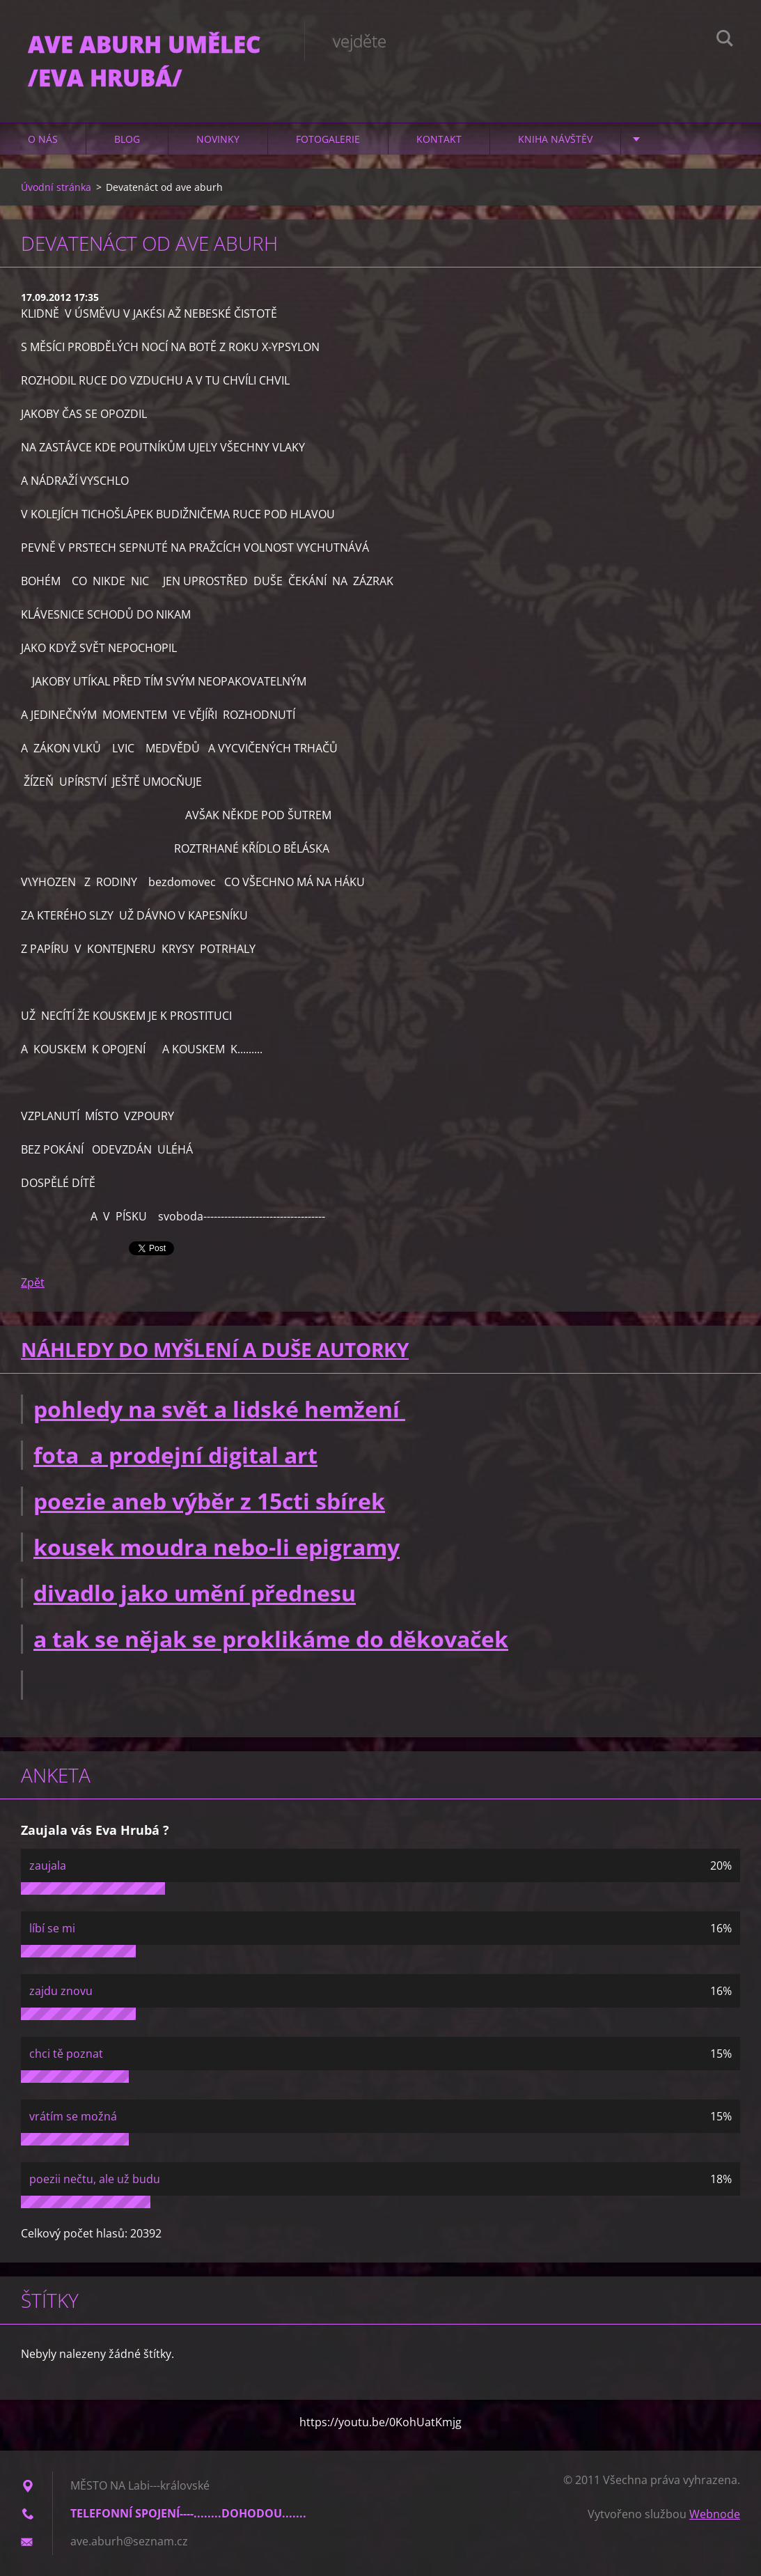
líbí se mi (52, 1928)
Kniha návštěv (555, 139)
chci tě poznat (66, 2053)
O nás (43, 139)
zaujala (47, 1865)
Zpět (33, 1282)
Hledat (724, 40)
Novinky (218, 139)
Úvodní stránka (56, 187)
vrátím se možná (73, 2116)
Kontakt (439, 139)
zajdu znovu (61, 1991)
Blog (127, 139)
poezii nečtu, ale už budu (94, 2179)
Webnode (714, 2514)
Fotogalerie (328, 139)
